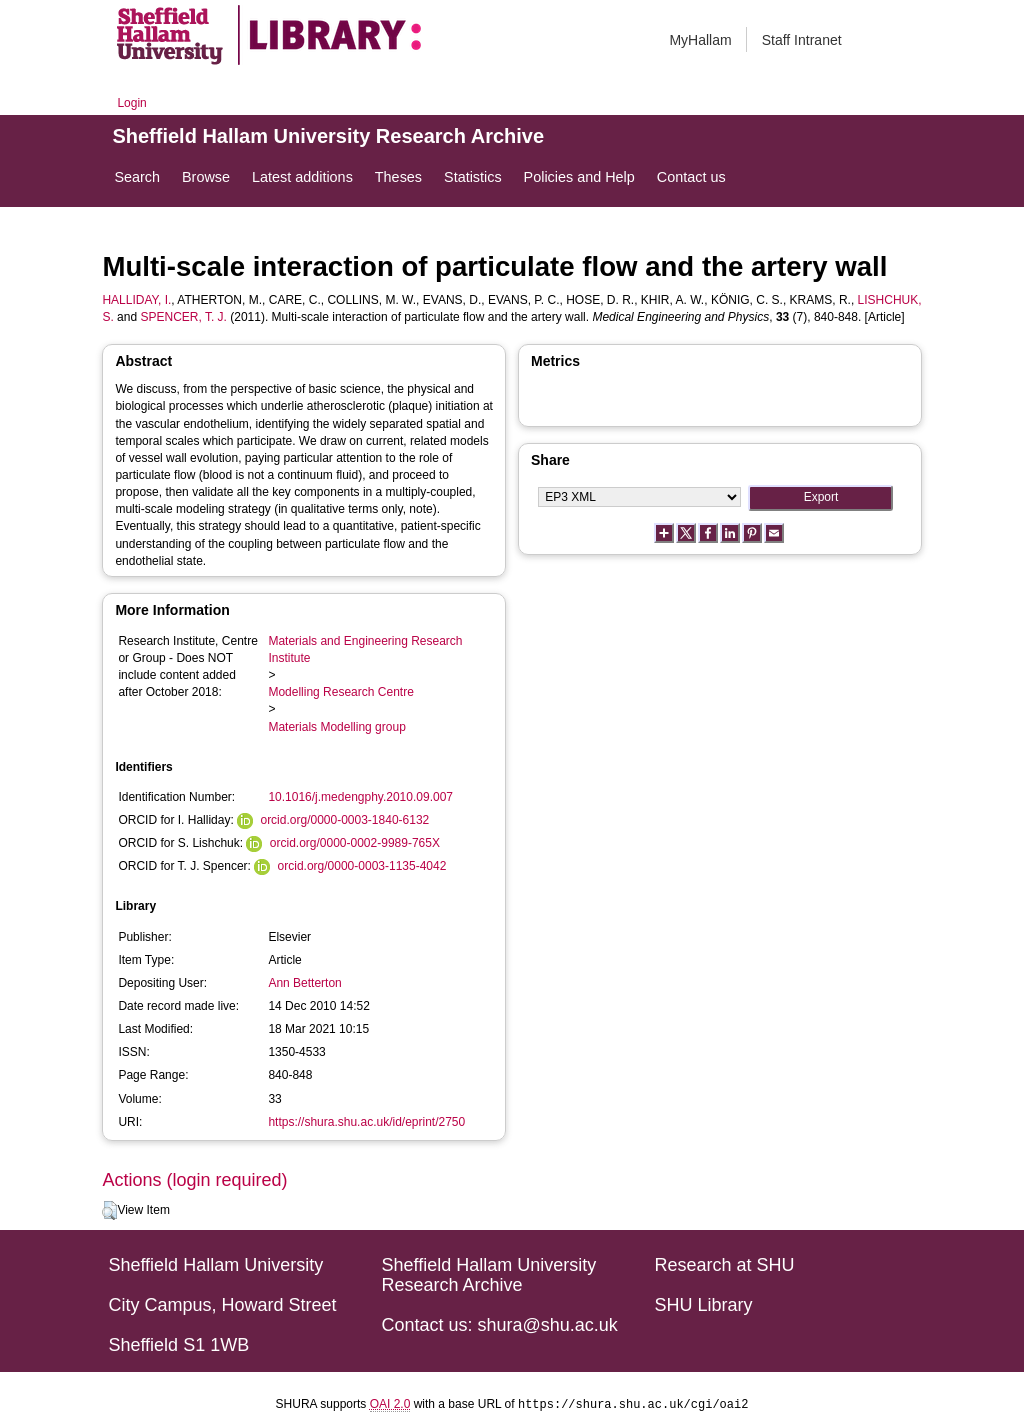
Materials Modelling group (336, 727)
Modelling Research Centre (340, 692)
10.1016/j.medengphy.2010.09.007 (360, 797)
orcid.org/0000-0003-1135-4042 (362, 866)
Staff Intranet (802, 40)
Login (131, 103)
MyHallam (700, 40)
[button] (109, 1211)
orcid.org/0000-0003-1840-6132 (344, 820)
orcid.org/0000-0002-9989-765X (355, 843)
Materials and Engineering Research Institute (365, 649)
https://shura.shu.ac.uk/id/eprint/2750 (366, 1122)
